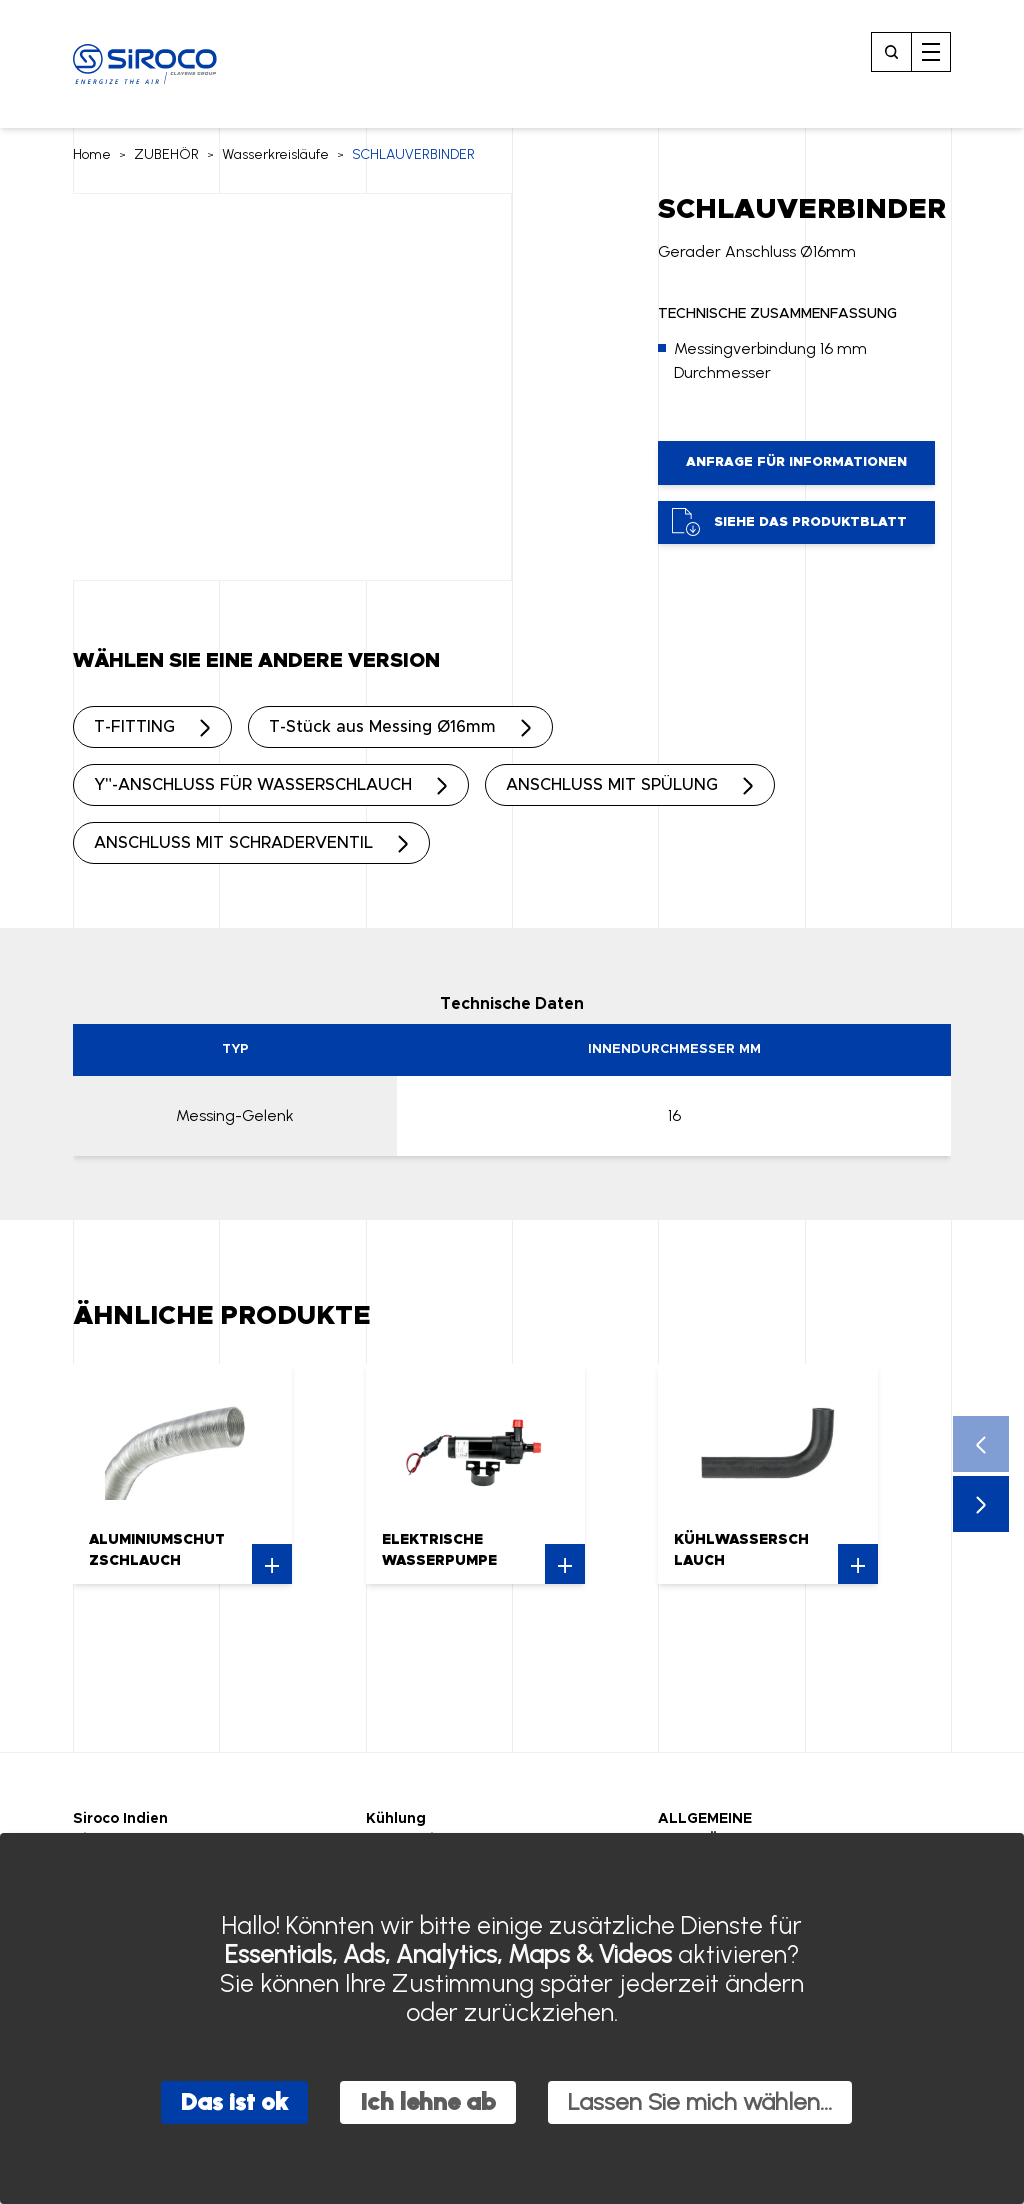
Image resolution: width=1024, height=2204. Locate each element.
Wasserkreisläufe (275, 154)
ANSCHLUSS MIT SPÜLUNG (612, 785)
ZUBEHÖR (166, 154)
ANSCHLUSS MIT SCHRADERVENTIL (233, 843)
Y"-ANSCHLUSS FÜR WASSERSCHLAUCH (253, 785)
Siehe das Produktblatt (789, 522)
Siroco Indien (120, 1819)
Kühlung (396, 1819)
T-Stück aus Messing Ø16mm (382, 727)
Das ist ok (234, 2101)
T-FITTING (134, 727)
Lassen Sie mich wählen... (700, 2101)
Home (92, 154)
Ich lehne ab (428, 2101)
